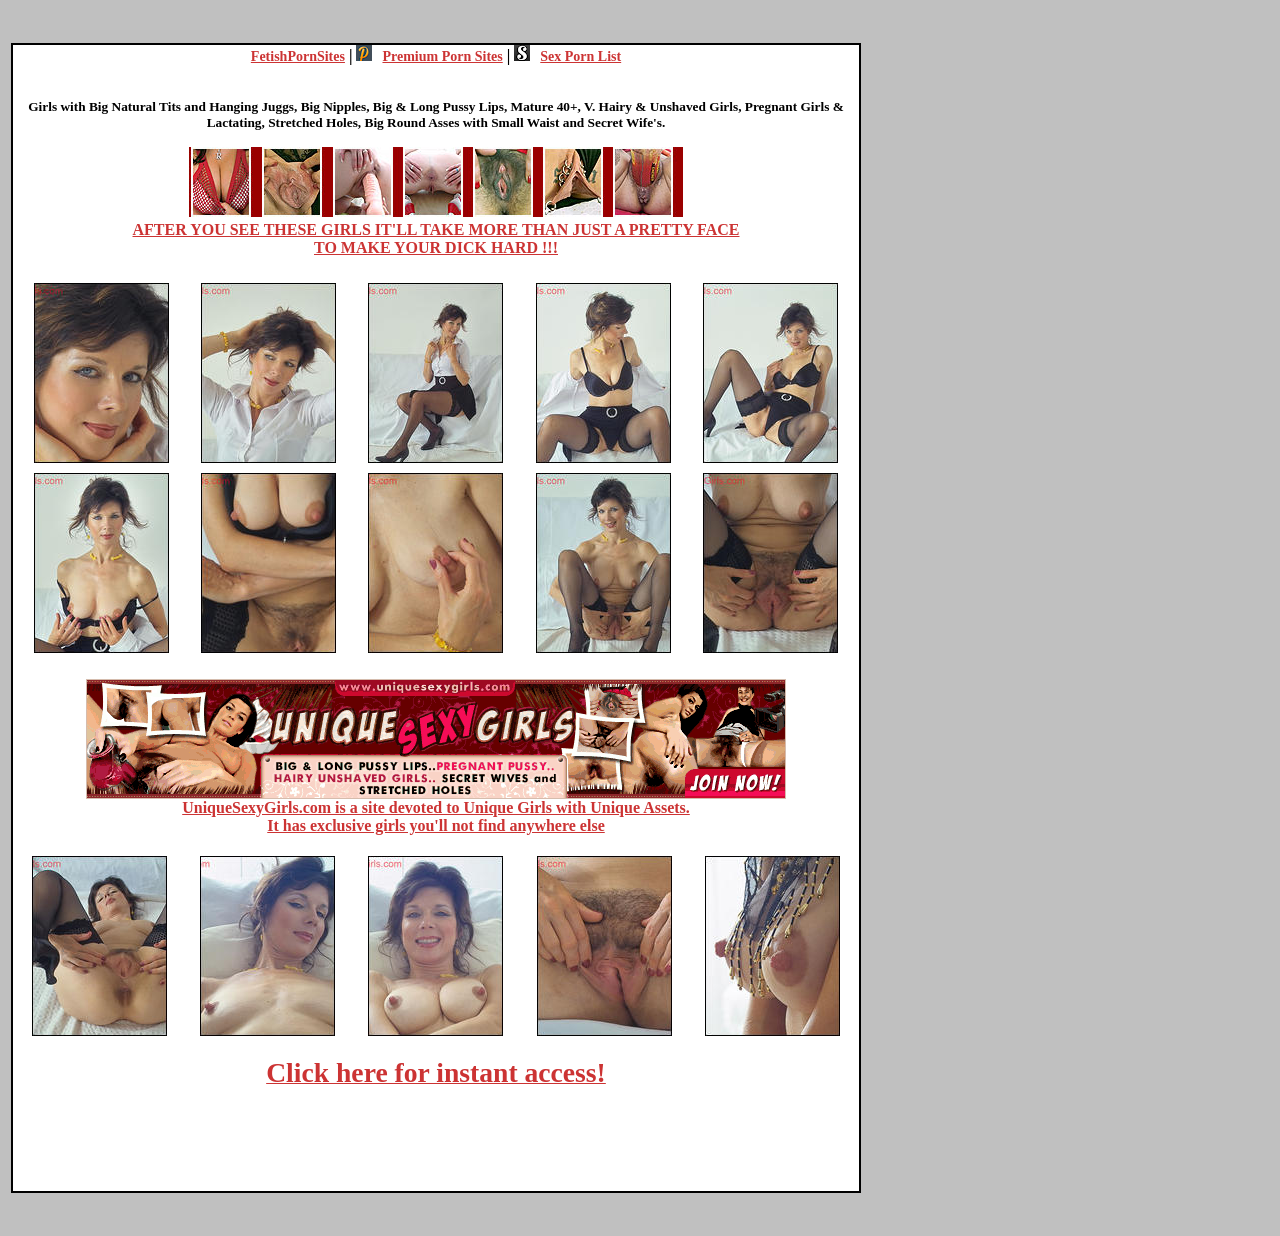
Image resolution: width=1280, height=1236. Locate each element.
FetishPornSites (298, 56)
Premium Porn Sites (429, 56)
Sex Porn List (567, 56)
